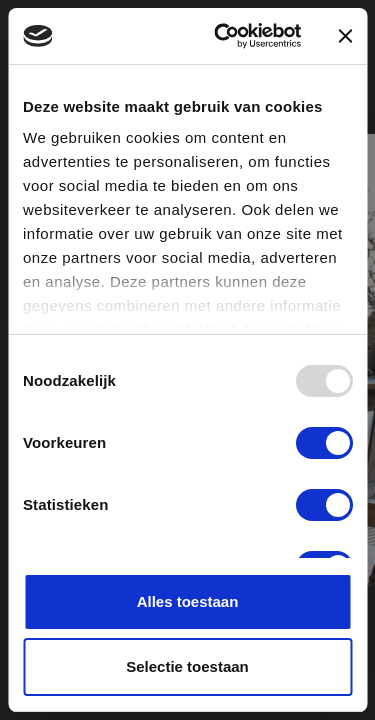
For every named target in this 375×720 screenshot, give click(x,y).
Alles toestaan (188, 601)
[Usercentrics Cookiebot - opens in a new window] (223, 36)
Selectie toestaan (187, 666)
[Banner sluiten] (345, 36)
